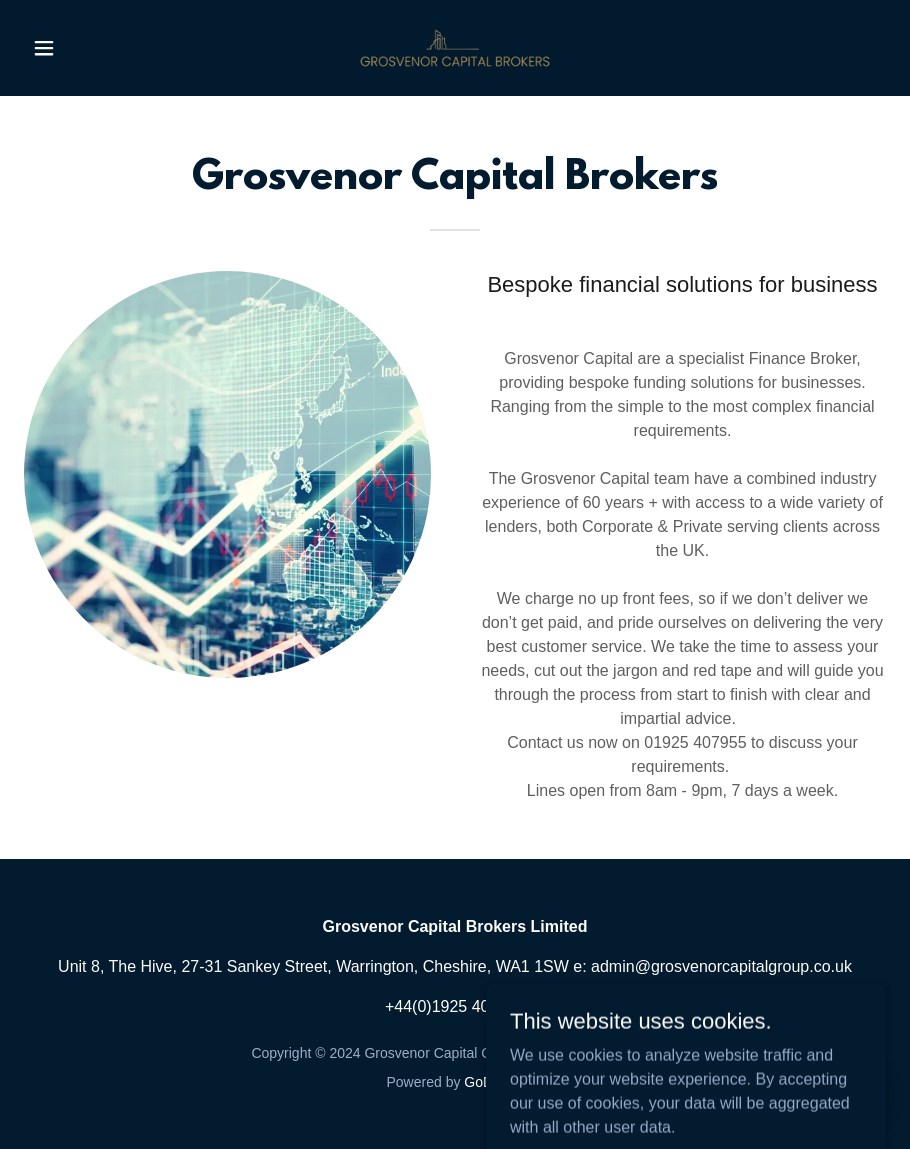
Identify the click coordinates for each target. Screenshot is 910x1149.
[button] (88, 48)
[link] (455, 48)
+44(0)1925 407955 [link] (455, 1006)
